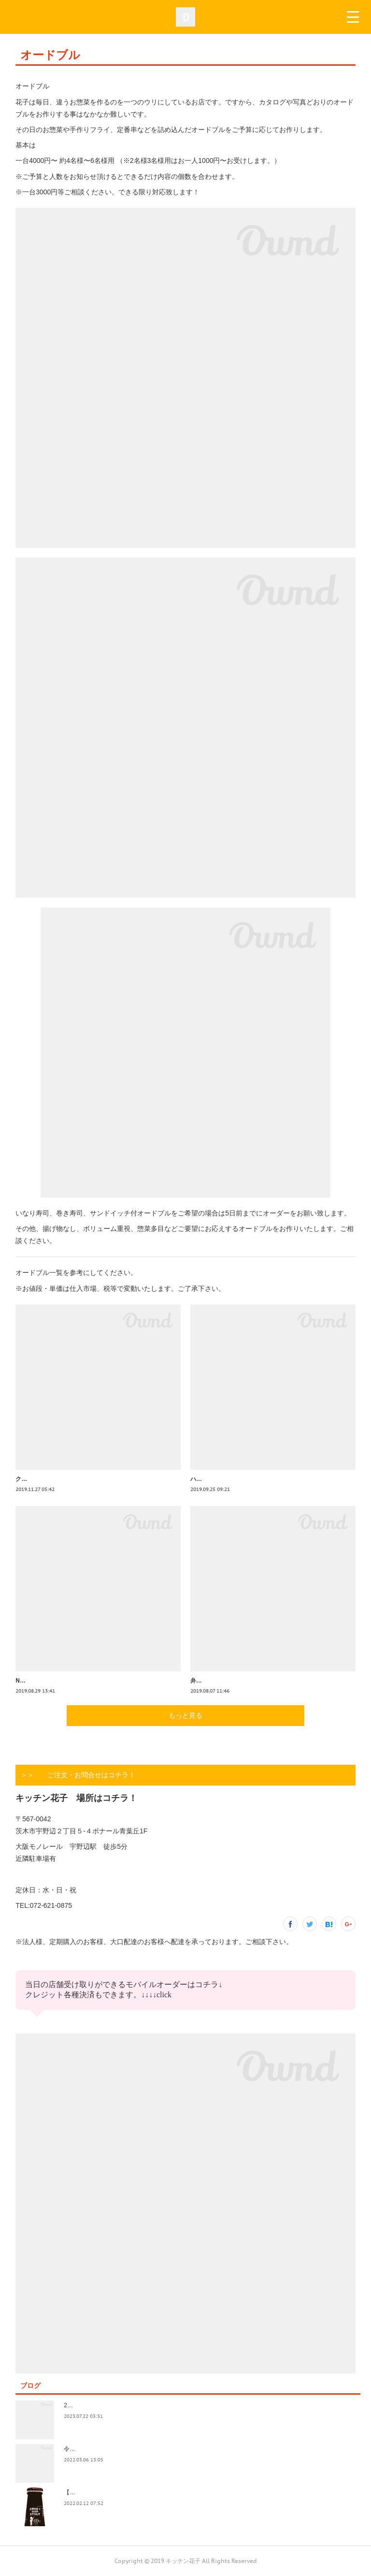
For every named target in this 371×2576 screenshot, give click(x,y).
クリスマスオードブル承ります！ (58, 1479)
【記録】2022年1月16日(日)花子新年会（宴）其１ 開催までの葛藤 (152, 2492)
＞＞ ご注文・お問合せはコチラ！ (77, 1775)
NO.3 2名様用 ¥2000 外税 (48, 1680)
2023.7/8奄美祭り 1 (91, 2405)
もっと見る (185, 1715)
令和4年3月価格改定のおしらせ (104, 2448)
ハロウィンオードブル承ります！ (233, 1479)
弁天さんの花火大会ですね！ (228, 1680)
